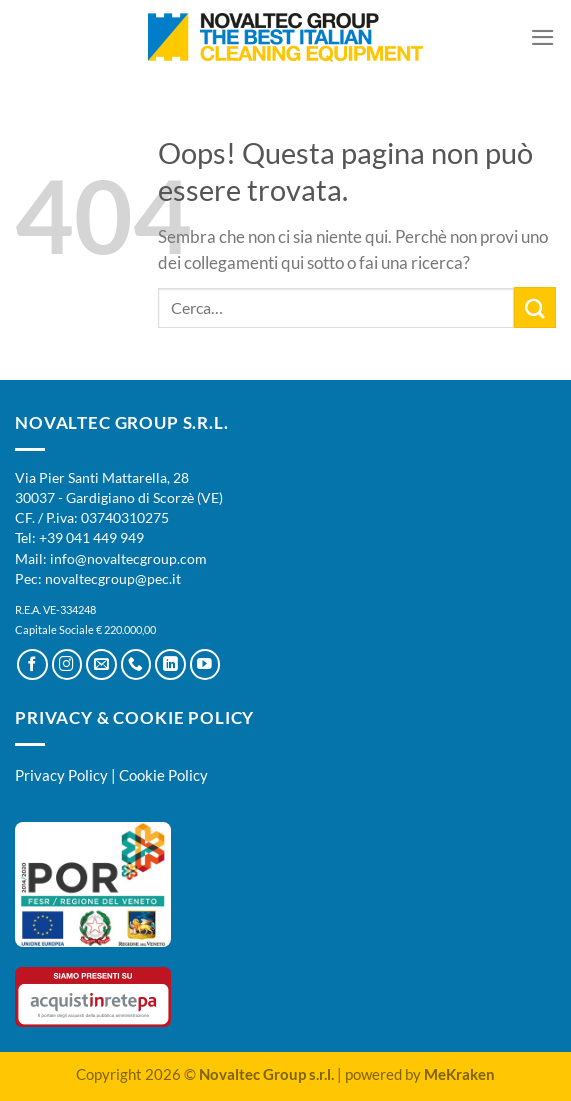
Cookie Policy (163, 775)
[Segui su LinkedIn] (170, 664)
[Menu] (543, 37)
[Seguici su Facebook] (32, 664)
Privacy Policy (61, 775)
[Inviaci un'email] (101, 664)
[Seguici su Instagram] (67, 664)
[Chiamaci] (136, 664)
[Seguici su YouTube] (205, 664)
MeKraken (459, 1074)
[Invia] (535, 307)
